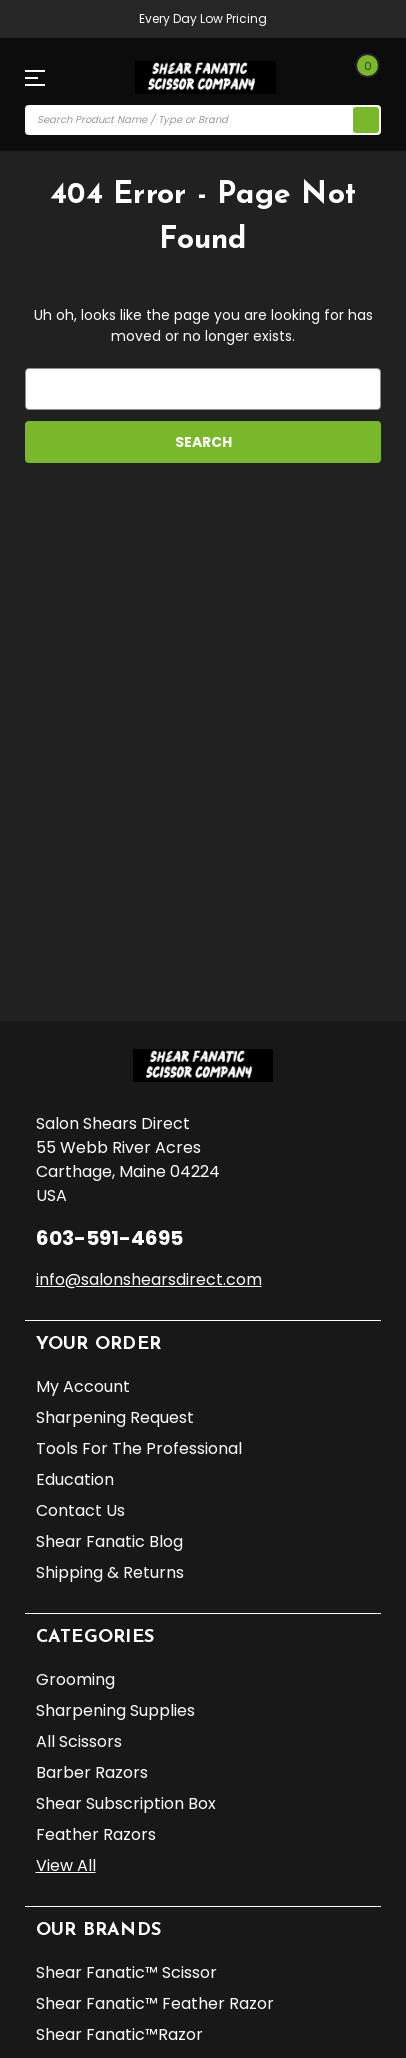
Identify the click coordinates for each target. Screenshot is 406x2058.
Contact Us (80, 1510)
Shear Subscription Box (126, 1803)
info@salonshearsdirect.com (149, 1279)
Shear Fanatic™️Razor (119, 2034)
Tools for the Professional (139, 1448)
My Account (83, 1386)
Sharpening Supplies (115, 1710)
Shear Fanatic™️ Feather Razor (155, 2003)
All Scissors (79, 1741)
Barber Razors (92, 1772)
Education (75, 1479)
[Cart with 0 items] (362, 78)
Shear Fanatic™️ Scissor (126, 1972)
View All (66, 1865)
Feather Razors (96, 1834)
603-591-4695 (109, 1238)
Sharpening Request (115, 1417)
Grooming (75, 1679)
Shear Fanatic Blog (109, 1541)
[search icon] (366, 120)
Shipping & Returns (110, 1572)
